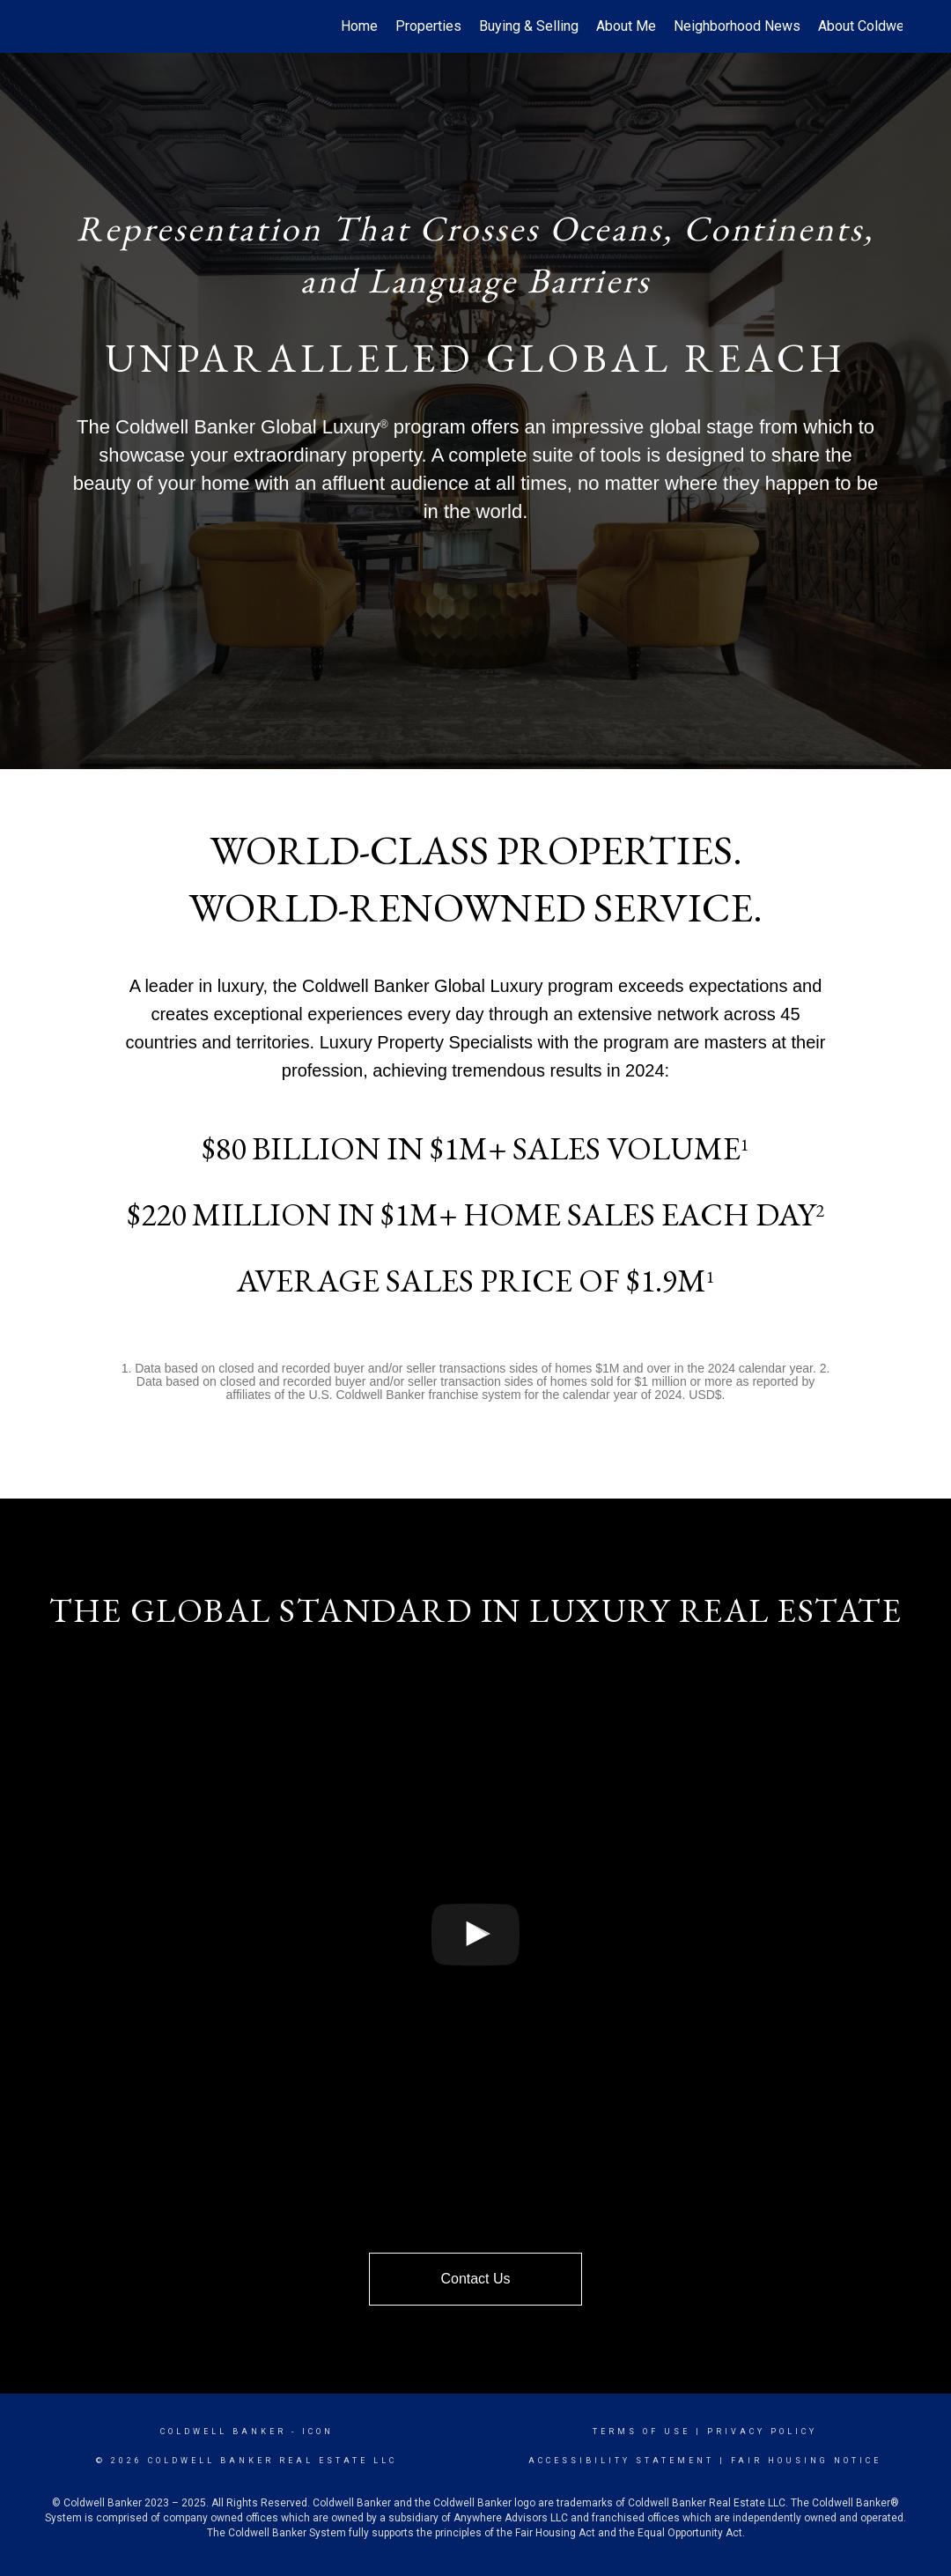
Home (359, 26)
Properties (428, 26)
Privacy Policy (762, 2431)
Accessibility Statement (621, 2460)
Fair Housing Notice (806, 2460)
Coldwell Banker (223, 2431)
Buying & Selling (529, 26)
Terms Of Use (641, 2431)
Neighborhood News (737, 26)
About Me (626, 26)
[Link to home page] (57, 26)
